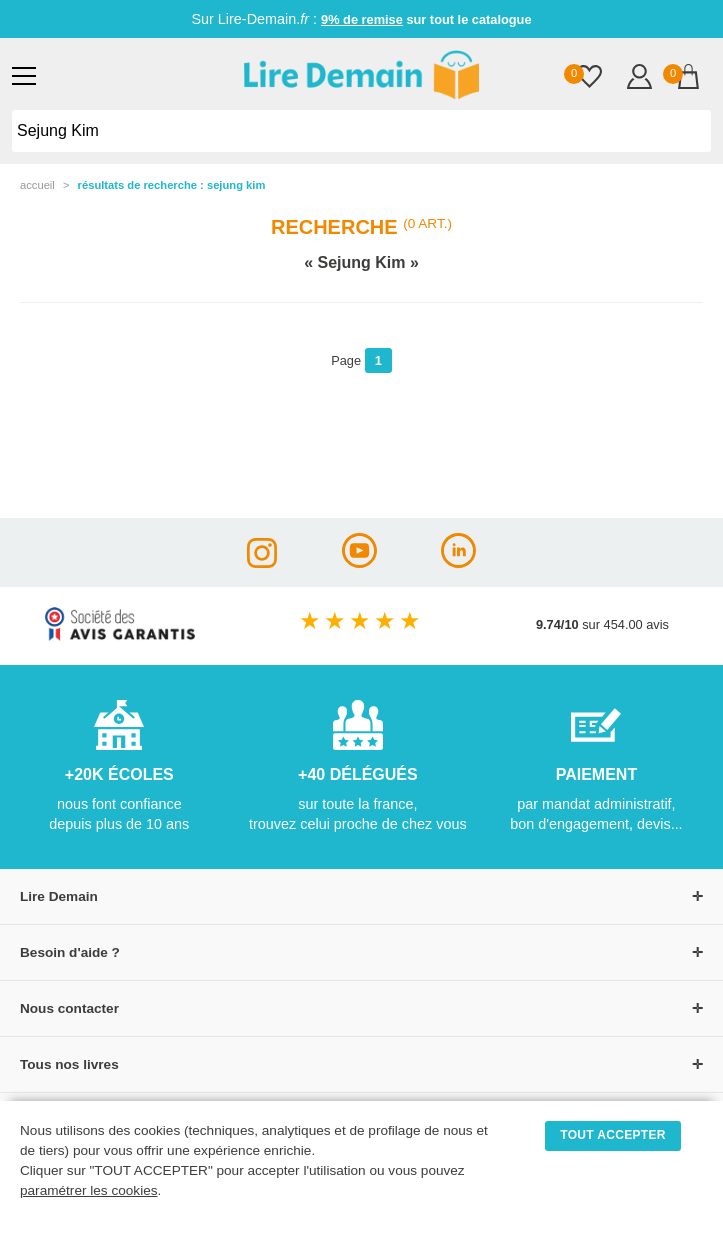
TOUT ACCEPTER (613, 1135)
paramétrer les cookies (89, 1190)
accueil (37, 185)
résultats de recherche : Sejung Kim (172, 185)
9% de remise (362, 19)
